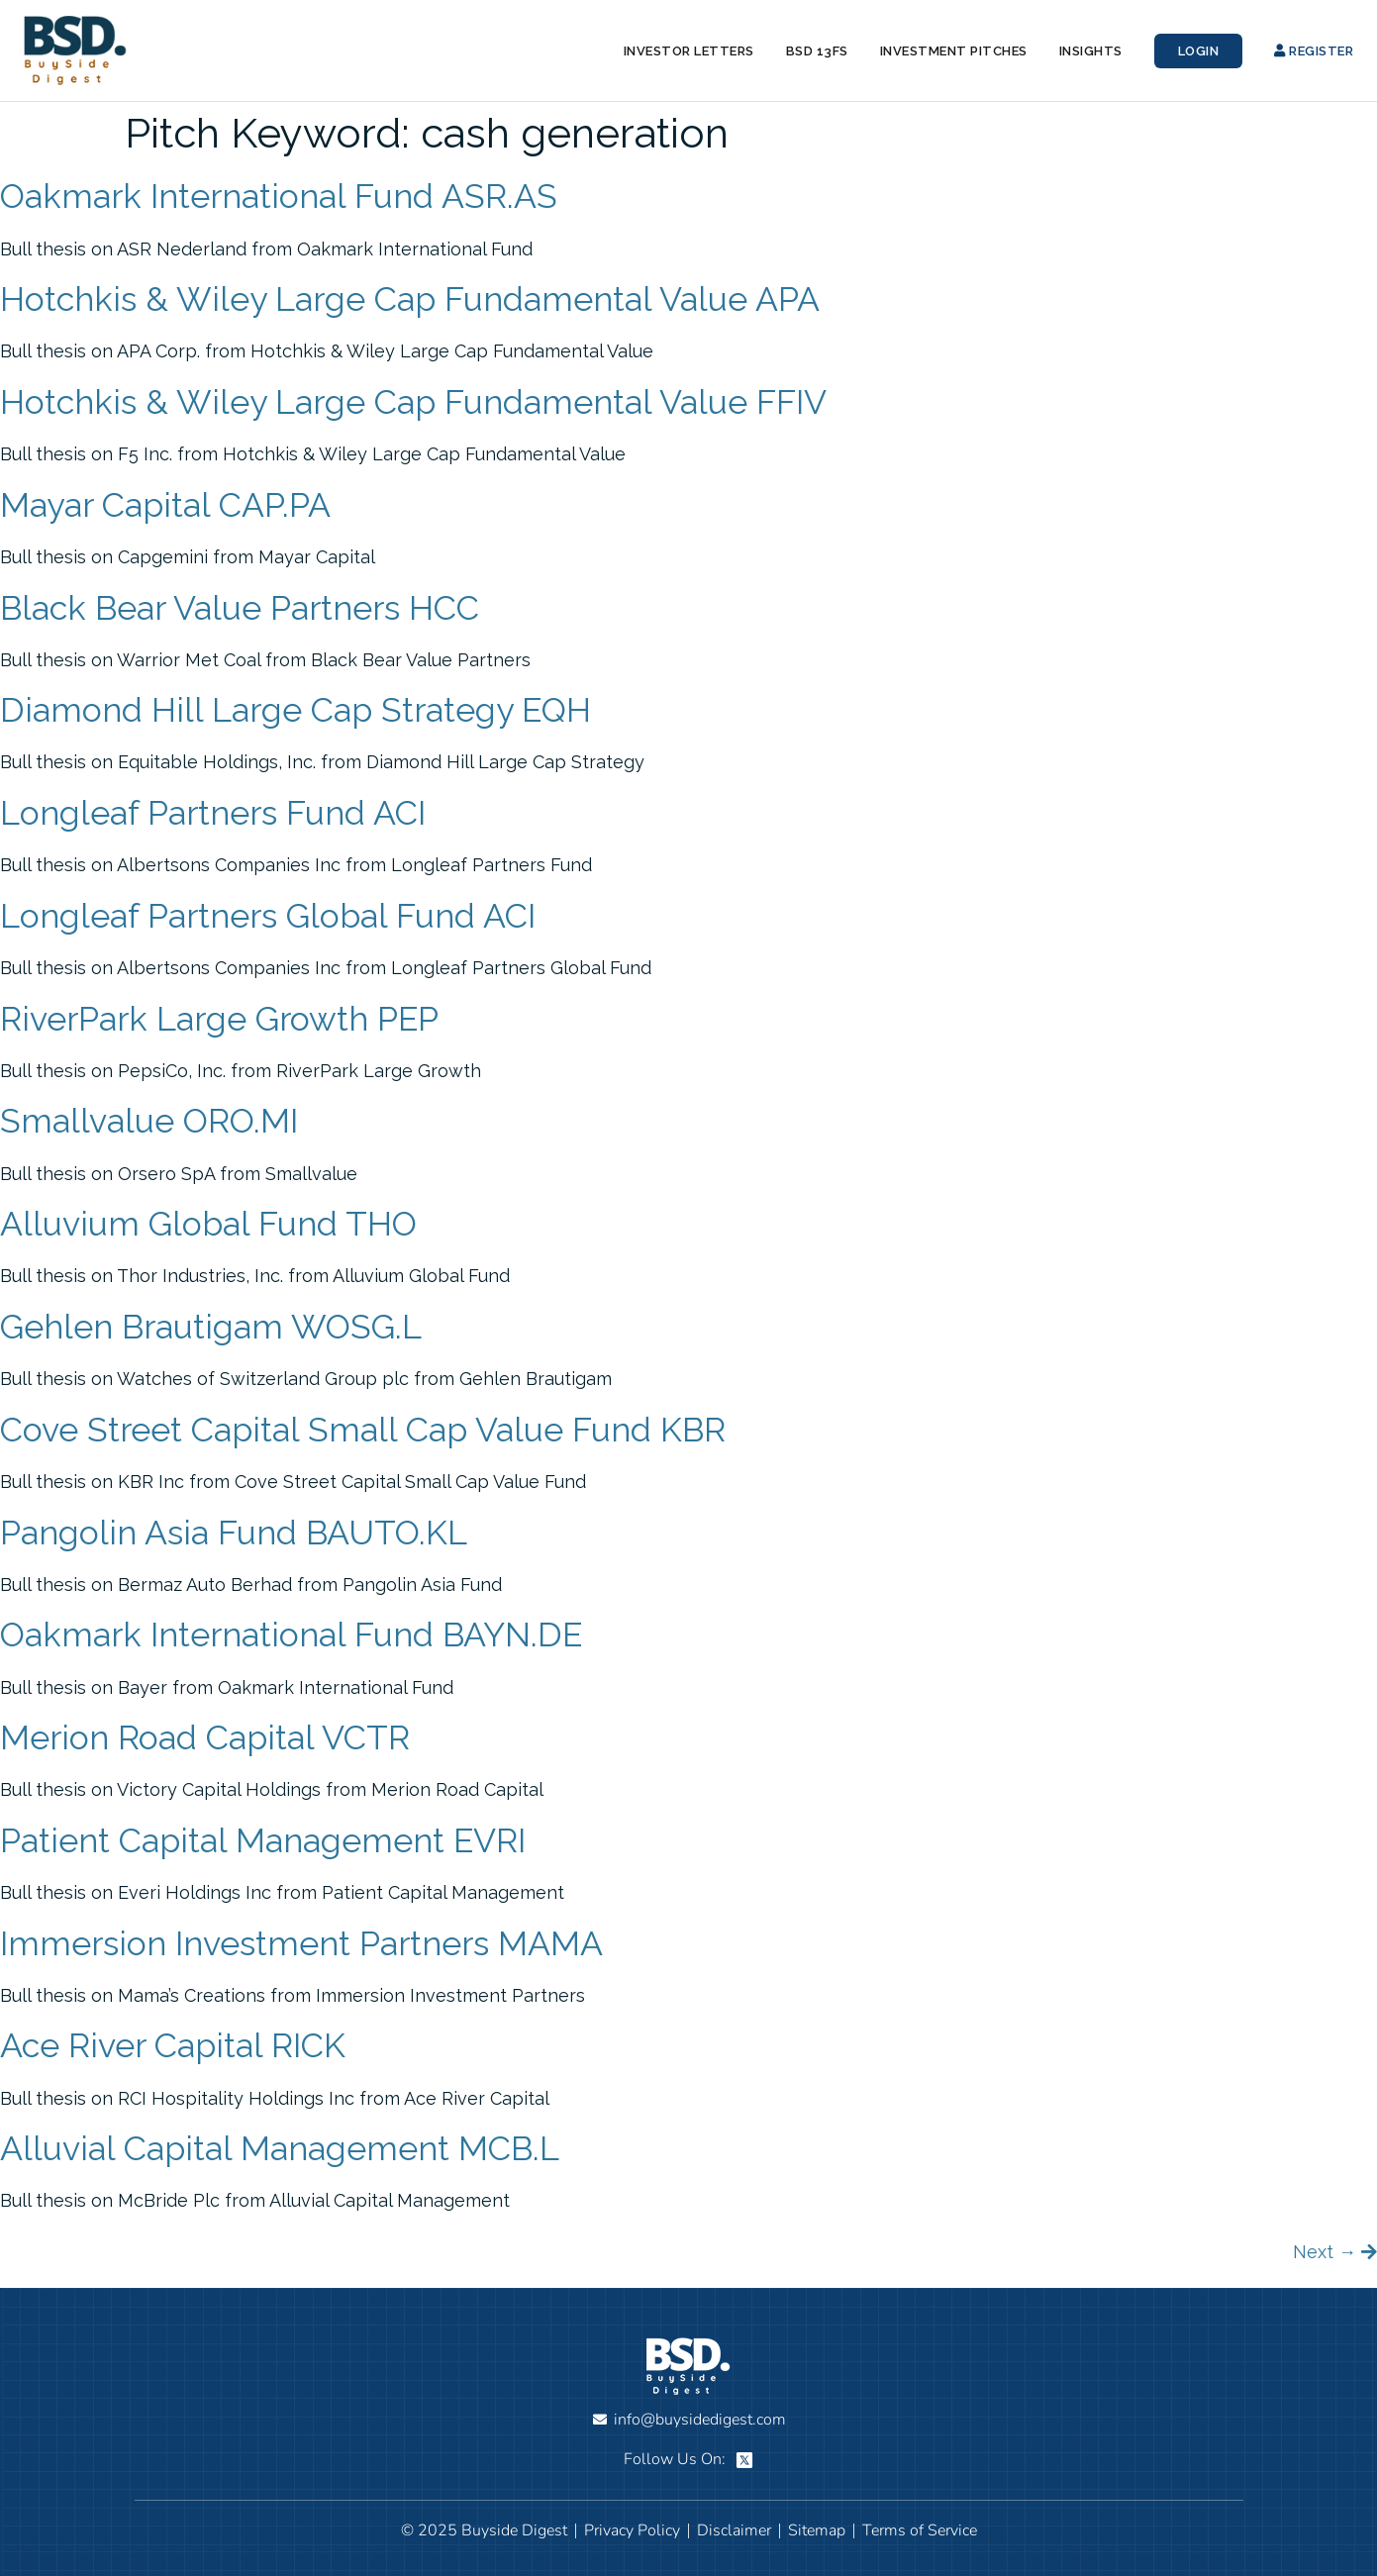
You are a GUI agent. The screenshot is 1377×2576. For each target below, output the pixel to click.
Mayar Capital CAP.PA (165, 505)
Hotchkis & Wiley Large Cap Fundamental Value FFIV (413, 402)
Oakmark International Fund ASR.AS (278, 196)
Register (1313, 51)
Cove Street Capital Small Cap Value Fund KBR (363, 1429)
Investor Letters (689, 51)
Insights (1091, 51)
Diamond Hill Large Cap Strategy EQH (295, 710)
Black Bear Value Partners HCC (239, 608)
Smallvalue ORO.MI (149, 1120)
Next (1324, 2251)
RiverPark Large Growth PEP (219, 1019)
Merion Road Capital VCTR (205, 1737)
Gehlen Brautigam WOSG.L (211, 1326)
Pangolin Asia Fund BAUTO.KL (233, 1532)
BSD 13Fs (817, 51)
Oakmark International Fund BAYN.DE (291, 1634)
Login (1199, 51)
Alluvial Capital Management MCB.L (279, 2148)
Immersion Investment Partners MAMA (301, 1943)
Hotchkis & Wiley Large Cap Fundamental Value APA (410, 299)
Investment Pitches (954, 51)
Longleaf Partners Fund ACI (213, 813)
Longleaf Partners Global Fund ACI (268, 916)
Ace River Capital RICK (172, 2045)
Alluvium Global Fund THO (208, 1223)
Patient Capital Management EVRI (263, 1840)
